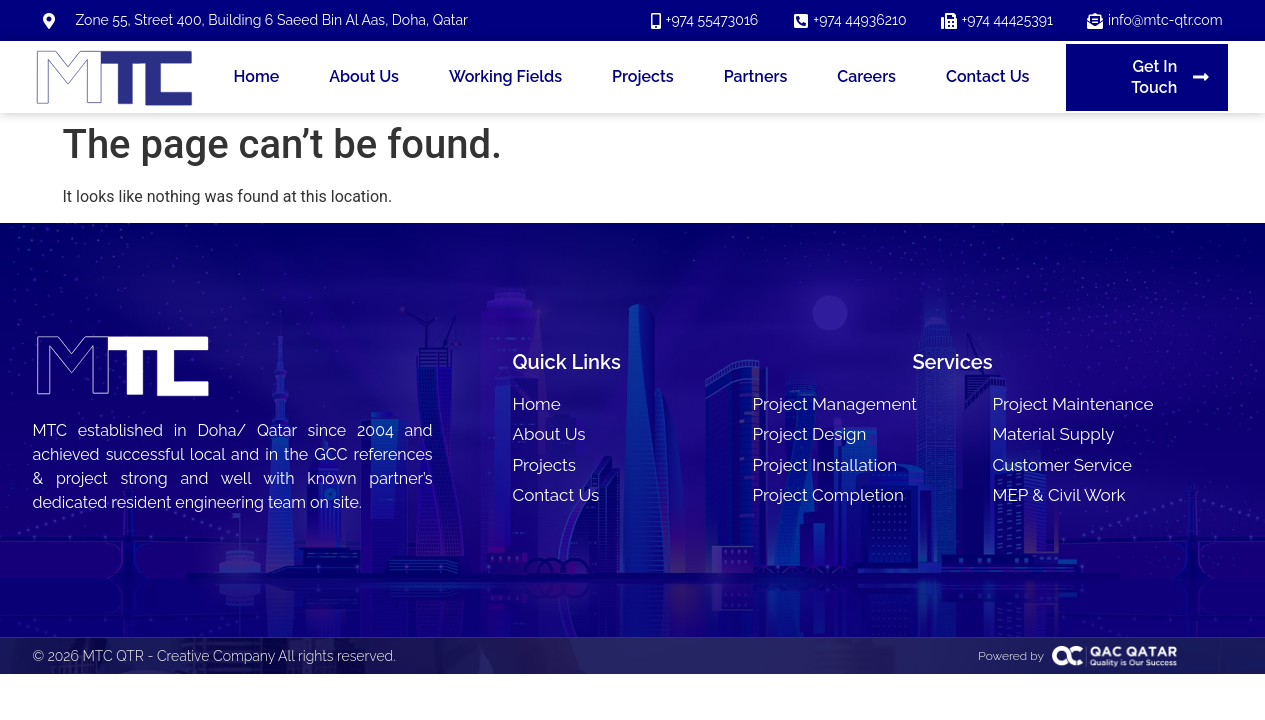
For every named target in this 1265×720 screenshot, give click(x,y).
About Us (364, 76)
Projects (643, 76)
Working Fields (505, 76)
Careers (866, 76)
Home (257, 76)
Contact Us (987, 76)
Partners (756, 76)
